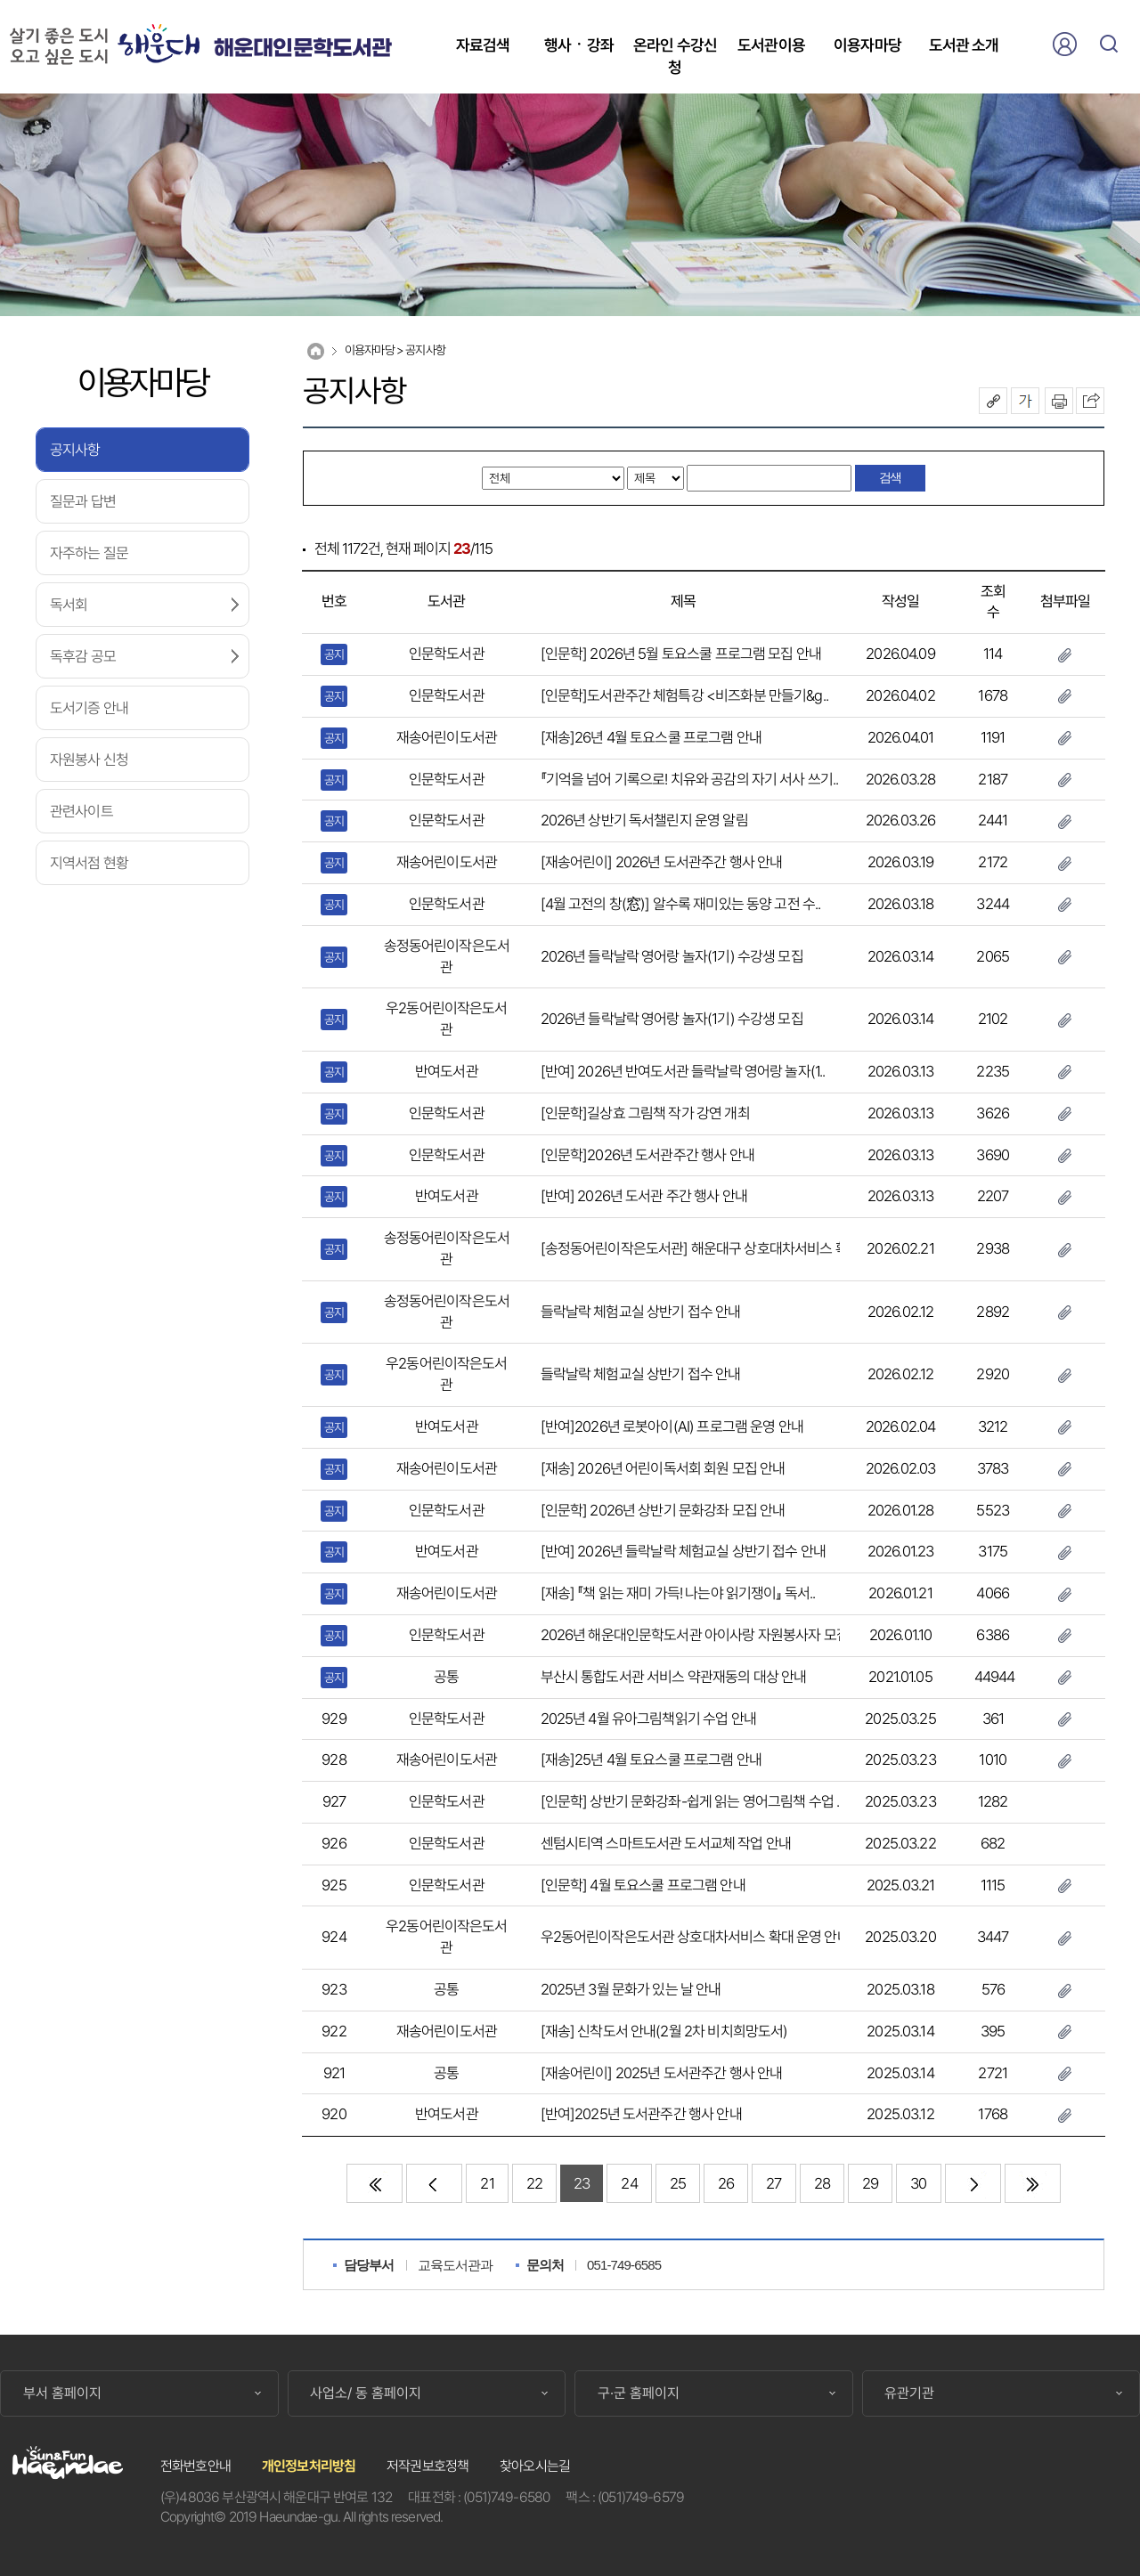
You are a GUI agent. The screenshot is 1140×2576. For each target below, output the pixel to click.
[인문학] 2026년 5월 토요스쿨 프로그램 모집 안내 (681, 653)
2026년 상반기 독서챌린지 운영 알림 (644, 820)
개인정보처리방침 (308, 2466)
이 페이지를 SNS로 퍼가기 (1090, 400)
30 (918, 2183)
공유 (993, 400)
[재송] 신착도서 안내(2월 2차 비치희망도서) (664, 2031)
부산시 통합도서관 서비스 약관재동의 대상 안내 (674, 1677)
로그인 (1064, 43)
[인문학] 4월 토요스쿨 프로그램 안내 (643, 1885)
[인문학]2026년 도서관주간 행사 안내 (647, 1155)
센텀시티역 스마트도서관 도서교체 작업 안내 (666, 1843)
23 (582, 2183)
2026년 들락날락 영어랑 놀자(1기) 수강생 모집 (672, 956)
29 (870, 2183)
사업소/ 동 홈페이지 (365, 2393)
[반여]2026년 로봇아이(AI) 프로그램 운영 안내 (672, 1426)
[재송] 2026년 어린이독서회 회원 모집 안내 (663, 1468)
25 (678, 2183)
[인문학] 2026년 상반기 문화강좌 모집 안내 (663, 1510)
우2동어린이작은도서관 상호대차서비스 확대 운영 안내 (695, 1937)
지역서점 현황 (89, 863)
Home (315, 351)
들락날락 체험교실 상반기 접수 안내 (641, 1312)
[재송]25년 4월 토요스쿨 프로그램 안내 (651, 1759)
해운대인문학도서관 (302, 48)
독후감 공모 (83, 656)
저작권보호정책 (427, 2466)
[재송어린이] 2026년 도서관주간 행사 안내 (662, 862)
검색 (1108, 43)
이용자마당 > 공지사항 (395, 350)
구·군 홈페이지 (639, 2393)
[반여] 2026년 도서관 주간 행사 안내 (644, 1196)
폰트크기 (1025, 400)
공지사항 (75, 450)
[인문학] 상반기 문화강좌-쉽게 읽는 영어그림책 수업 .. (692, 1801)
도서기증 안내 (89, 708)
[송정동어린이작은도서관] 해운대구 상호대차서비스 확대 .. (705, 1248)
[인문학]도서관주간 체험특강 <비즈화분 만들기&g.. (684, 695)
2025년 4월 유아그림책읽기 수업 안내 (648, 1718)
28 (822, 2183)
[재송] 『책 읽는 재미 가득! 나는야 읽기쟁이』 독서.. (678, 1593)
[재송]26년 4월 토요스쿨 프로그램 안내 (651, 737)
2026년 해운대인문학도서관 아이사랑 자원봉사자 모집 (695, 1635)
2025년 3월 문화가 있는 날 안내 (631, 1989)
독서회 (68, 605)
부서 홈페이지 (62, 2393)
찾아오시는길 (535, 2466)
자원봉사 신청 (89, 759)
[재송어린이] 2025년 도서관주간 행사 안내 (662, 2073)
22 (534, 2183)
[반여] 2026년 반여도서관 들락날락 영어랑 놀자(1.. (683, 1071)
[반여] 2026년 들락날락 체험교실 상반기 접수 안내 (683, 1551)
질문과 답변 (83, 501)
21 (486, 2183)
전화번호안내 (195, 2466)
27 (773, 2183)
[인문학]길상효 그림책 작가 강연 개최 (645, 1113)
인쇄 (1059, 400)
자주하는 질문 (89, 553)
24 (629, 2183)
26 (726, 2183)
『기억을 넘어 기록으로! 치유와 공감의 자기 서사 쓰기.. (690, 779)
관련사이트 (81, 811)
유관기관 (909, 2393)
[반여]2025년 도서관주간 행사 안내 (641, 2114)
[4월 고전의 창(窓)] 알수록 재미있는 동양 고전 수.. (681, 904)
